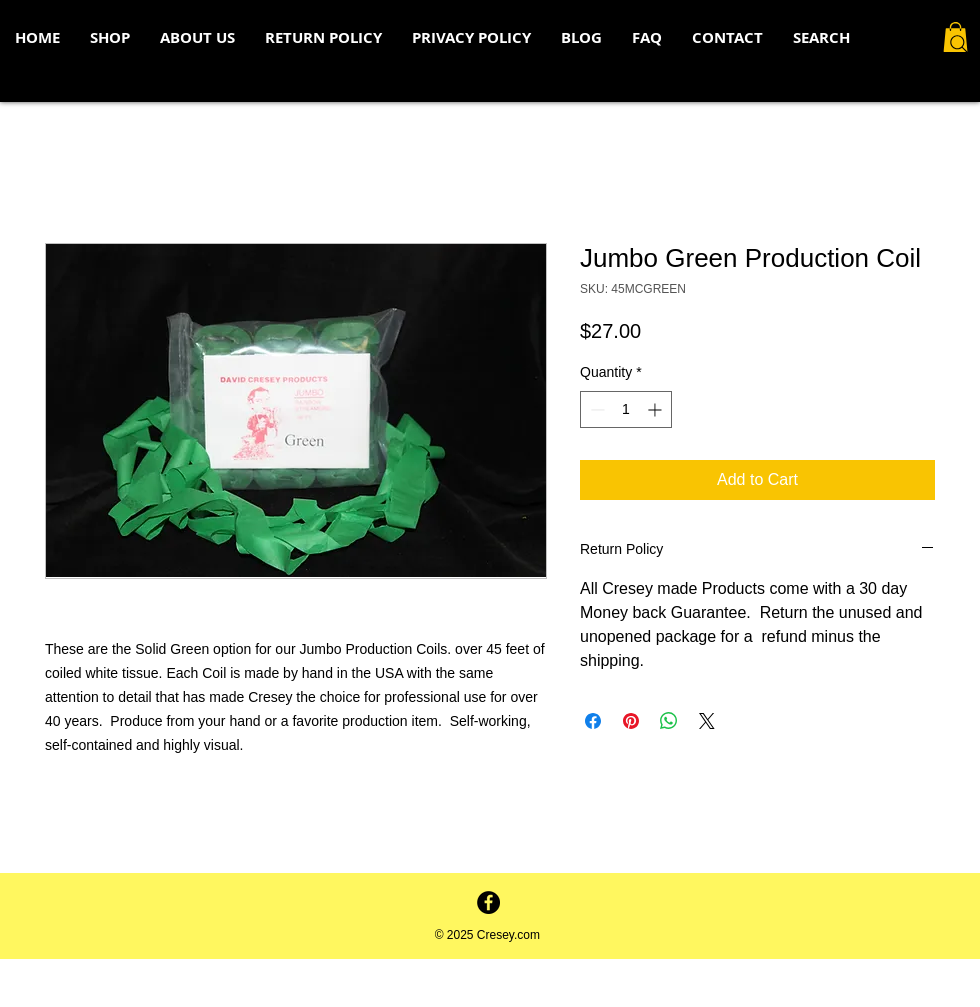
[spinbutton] (626, 409)
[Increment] (656, 409)
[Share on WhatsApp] (669, 721)
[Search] (959, 44)
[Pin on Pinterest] (631, 721)
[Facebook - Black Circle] (488, 902)
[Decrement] (595, 409)
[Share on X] (707, 721)
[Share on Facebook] (593, 721)
